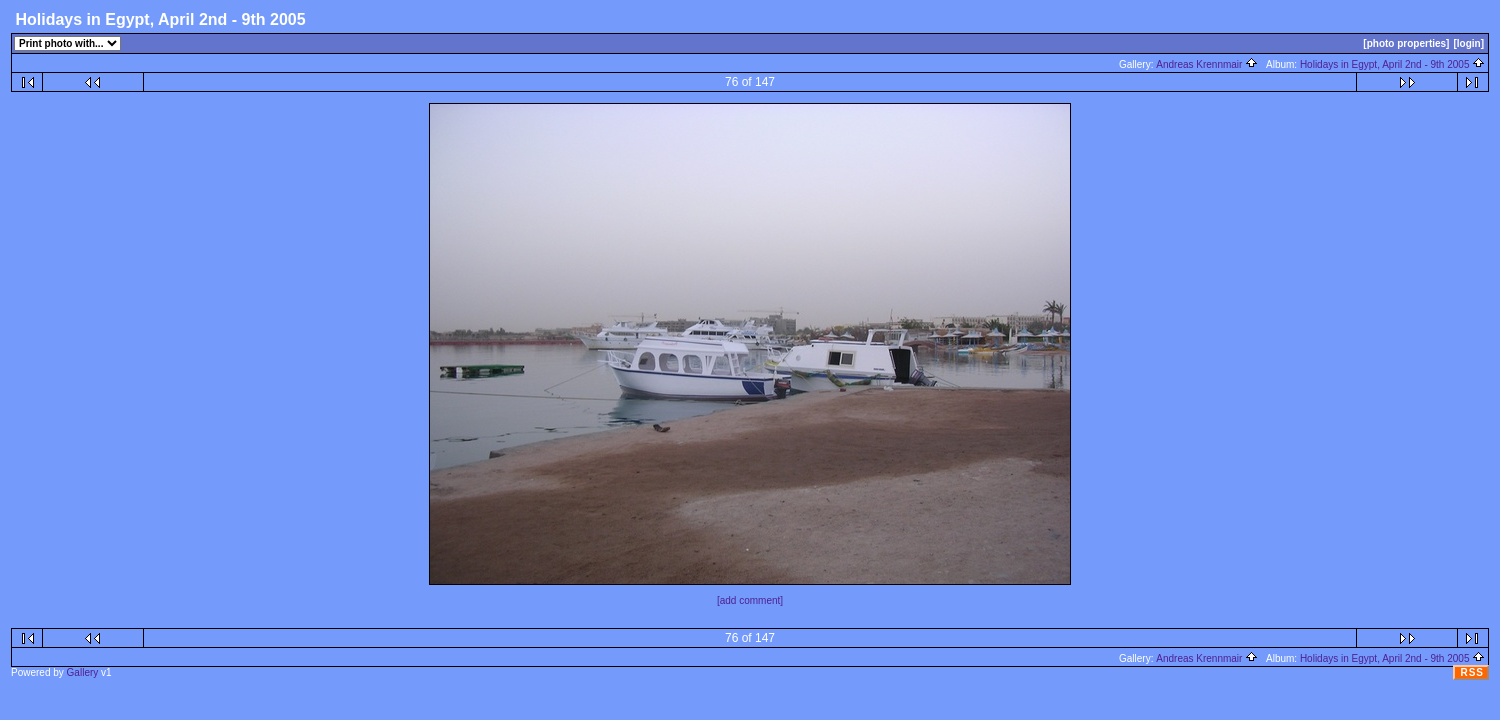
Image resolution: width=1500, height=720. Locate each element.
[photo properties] (1406, 43)
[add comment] (750, 600)
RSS (1472, 672)
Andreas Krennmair (1207, 64)
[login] (1468, 43)
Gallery (83, 672)
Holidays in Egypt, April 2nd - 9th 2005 (1392, 64)
